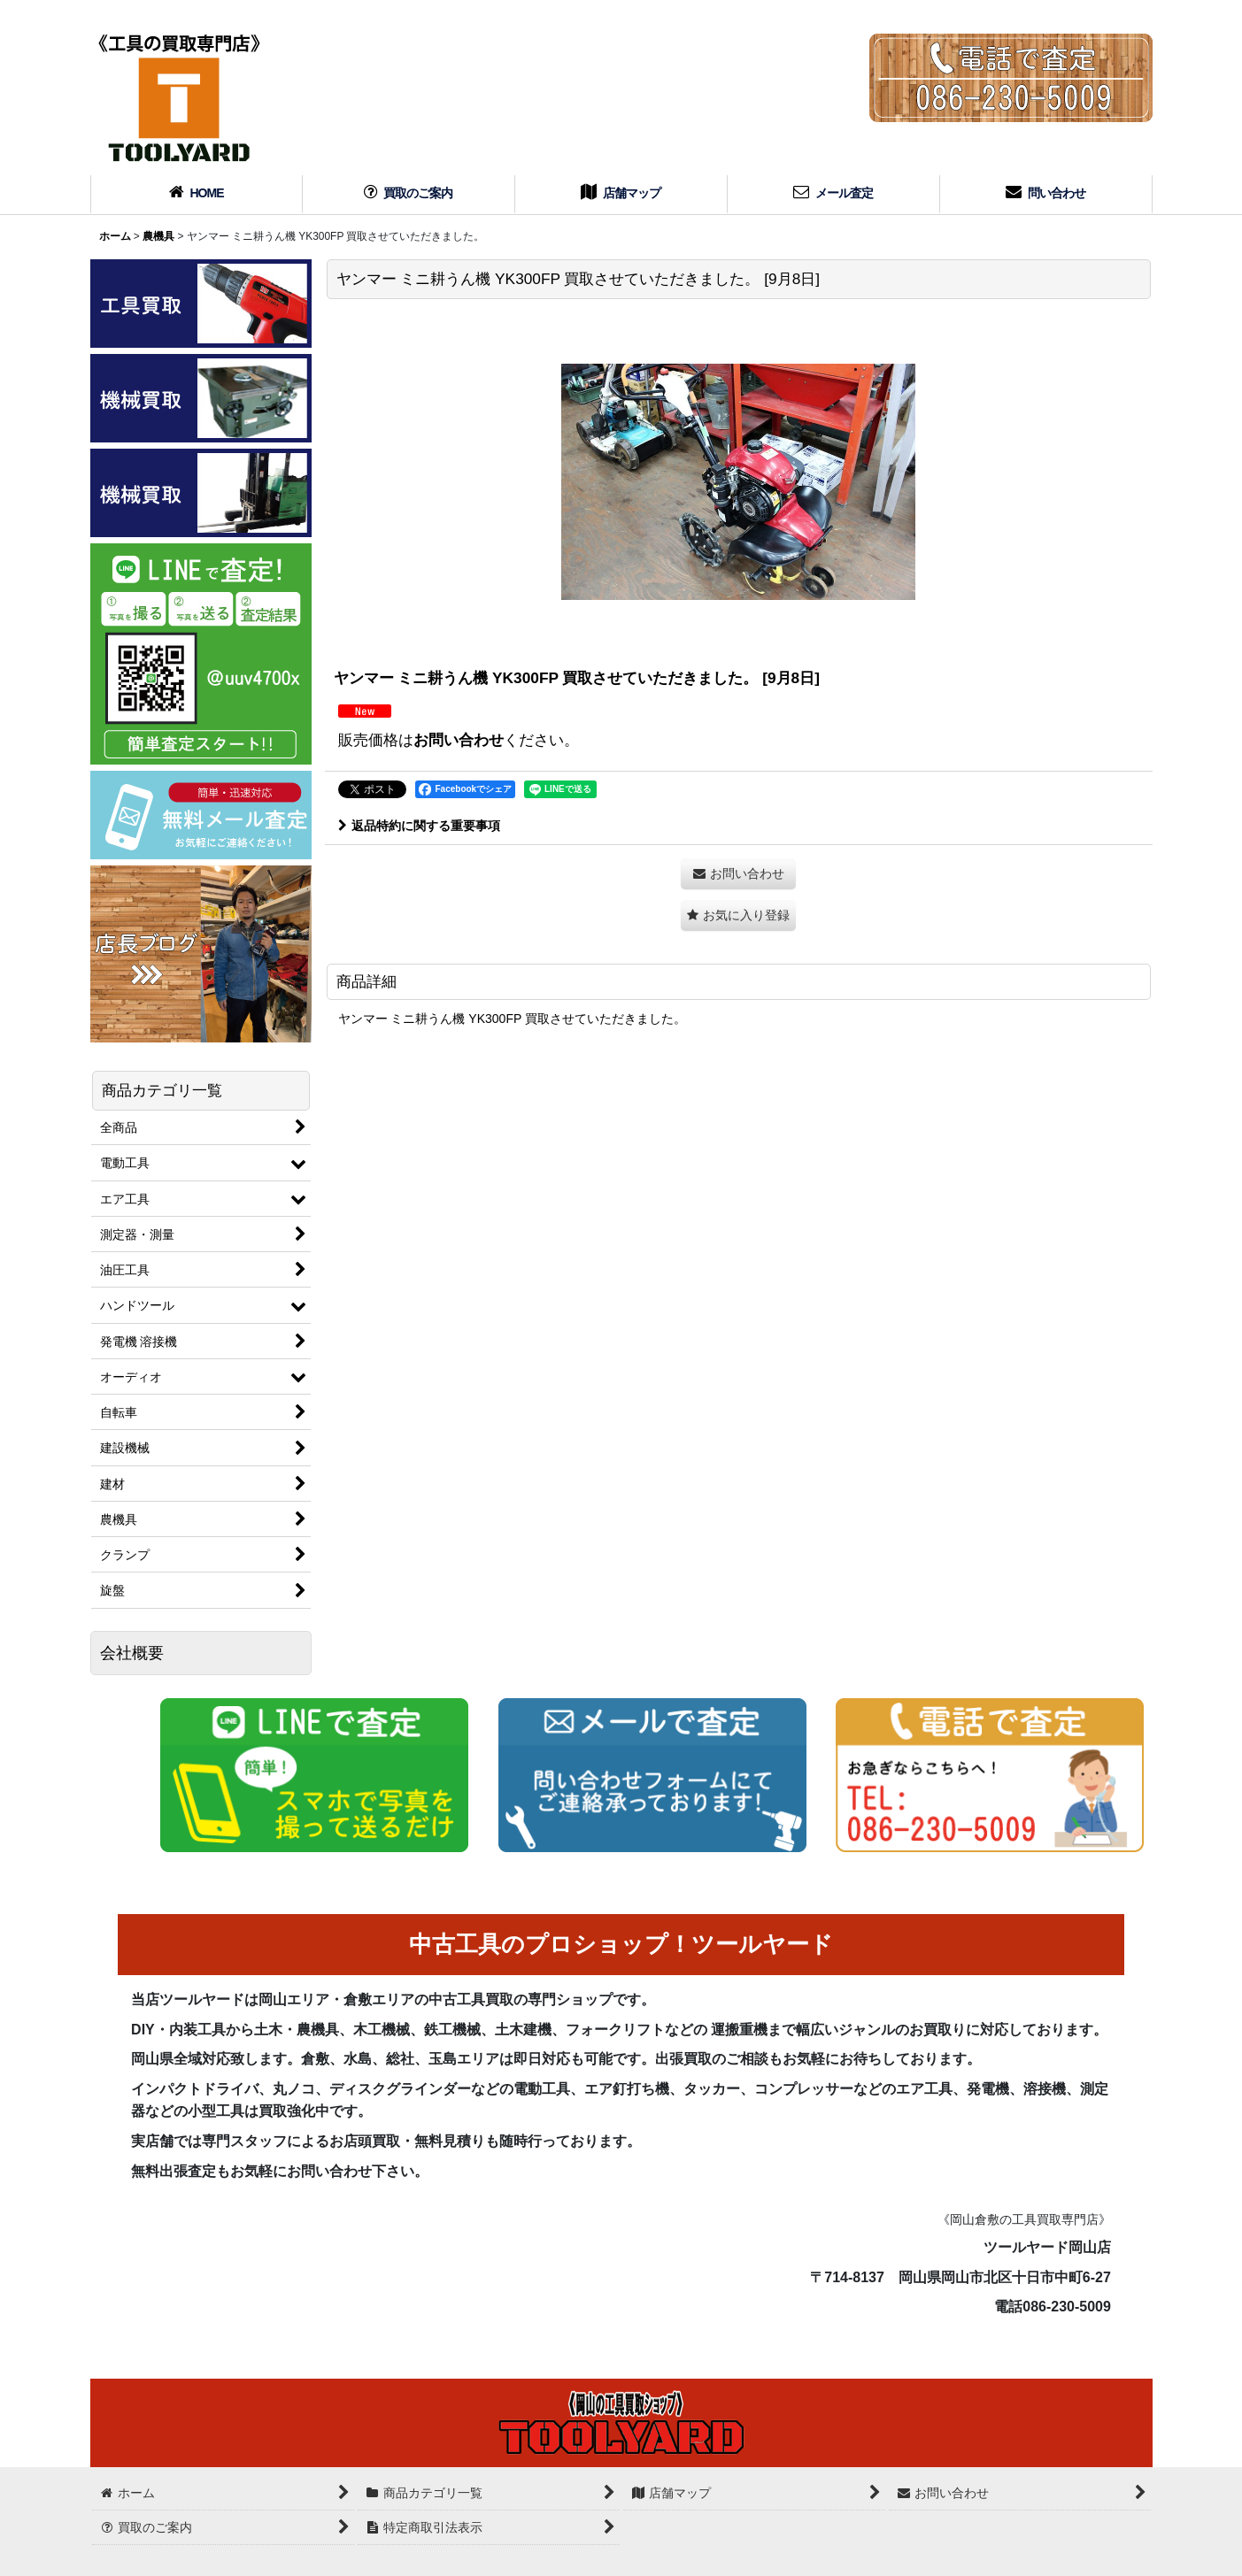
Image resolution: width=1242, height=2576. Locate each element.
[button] (738, 915)
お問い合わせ (458, 740)
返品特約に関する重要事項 (419, 826)
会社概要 (132, 1653)
